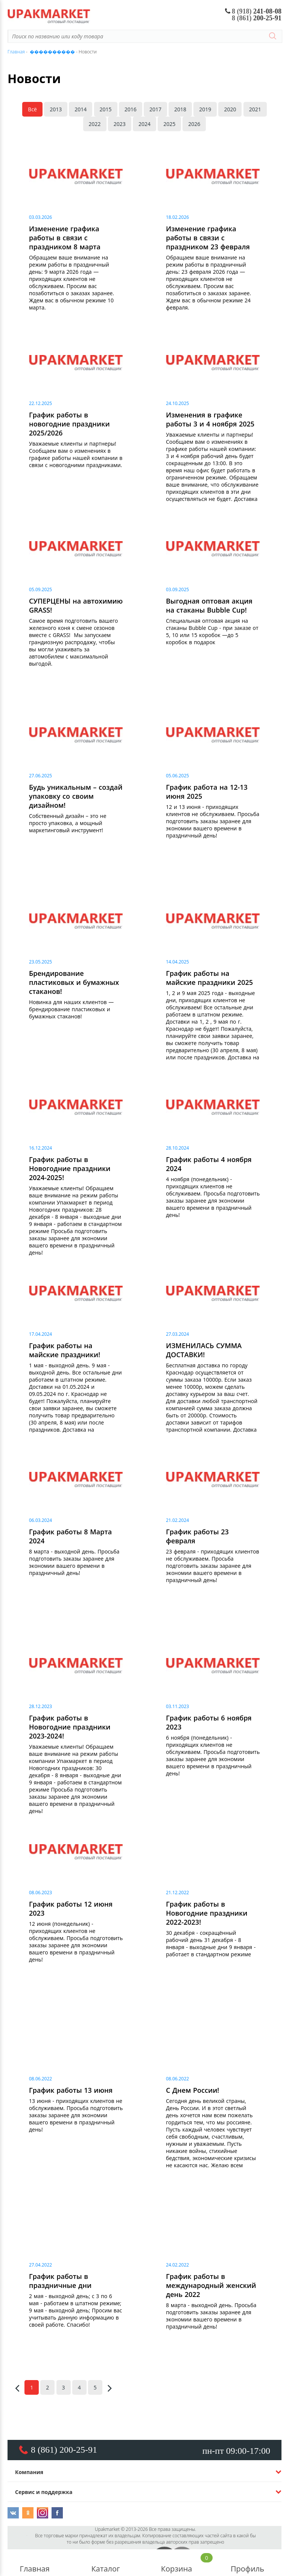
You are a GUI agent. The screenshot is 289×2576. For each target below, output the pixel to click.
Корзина (176, 2563)
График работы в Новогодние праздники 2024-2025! (69, 1168)
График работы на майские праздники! (64, 1350)
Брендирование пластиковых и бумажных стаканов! (74, 982)
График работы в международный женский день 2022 (211, 2285)
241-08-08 (253, 11)
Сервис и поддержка (43, 2492)
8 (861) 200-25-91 (64, 2450)
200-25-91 (256, 18)
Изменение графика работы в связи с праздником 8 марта (64, 237)
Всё (32, 109)
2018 (180, 109)
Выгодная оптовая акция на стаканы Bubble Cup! (209, 605)
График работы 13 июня (71, 2090)
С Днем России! (192, 2090)
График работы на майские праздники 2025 (209, 978)
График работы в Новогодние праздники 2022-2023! (206, 1913)
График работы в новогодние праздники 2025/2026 (69, 423)
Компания (29, 2472)
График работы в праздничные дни (60, 2281)
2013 (56, 109)
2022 (95, 123)
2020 (230, 109)
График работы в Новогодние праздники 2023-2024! (69, 1726)
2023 (120, 123)
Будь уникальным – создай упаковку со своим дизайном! (75, 796)
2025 (169, 123)
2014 (81, 109)
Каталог (105, 2563)
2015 (106, 109)
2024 (144, 123)
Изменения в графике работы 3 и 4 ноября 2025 (210, 419)
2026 (194, 123)
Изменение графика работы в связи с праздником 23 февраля (208, 237)
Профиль (247, 2563)
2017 (155, 109)
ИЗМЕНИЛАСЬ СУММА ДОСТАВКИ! (204, 1350)
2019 (205, 109)
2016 (131, 109)
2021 (255, 109)
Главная (34, 2563)
